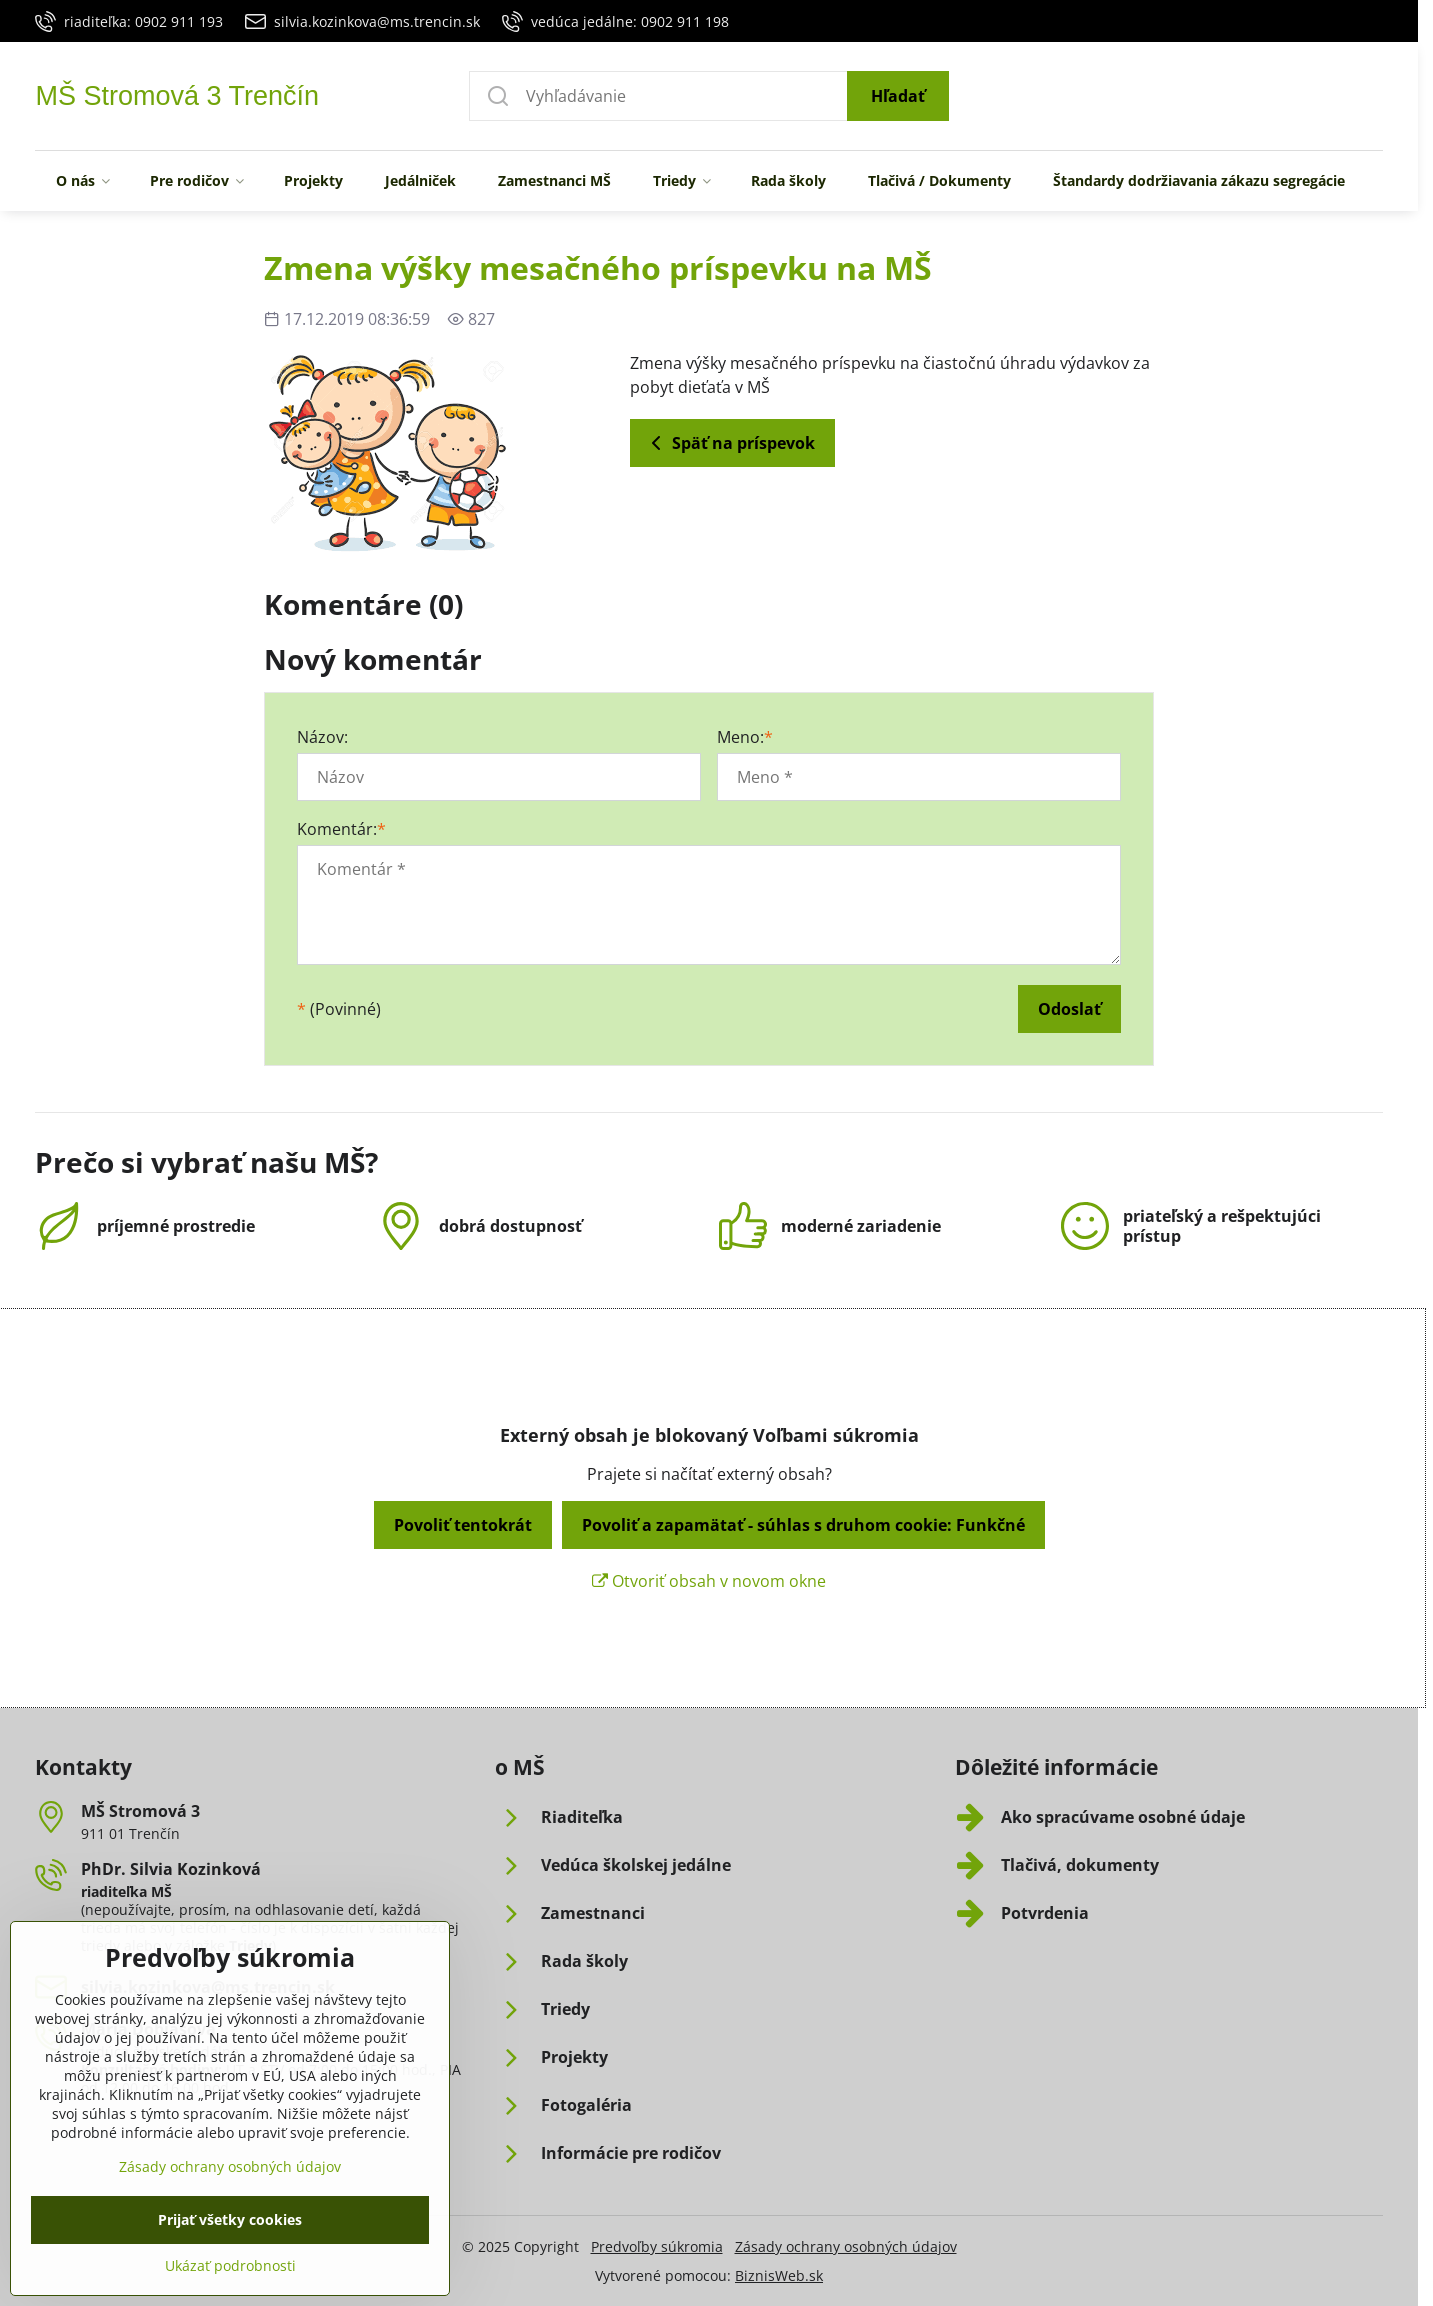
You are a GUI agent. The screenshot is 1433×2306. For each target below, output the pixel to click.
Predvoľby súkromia (657, 2246)
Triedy (250, 1945)
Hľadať (898, 96)
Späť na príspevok (729, 443)
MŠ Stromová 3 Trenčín (177, 96)
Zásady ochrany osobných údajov (846, 2246)
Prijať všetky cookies (230, 2272)
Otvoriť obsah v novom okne (709, 1581)
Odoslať (1069, 1009)
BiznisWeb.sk (779, 2275)
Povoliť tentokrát (463, 1525)
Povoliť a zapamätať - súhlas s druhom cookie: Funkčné (803, 1525)
